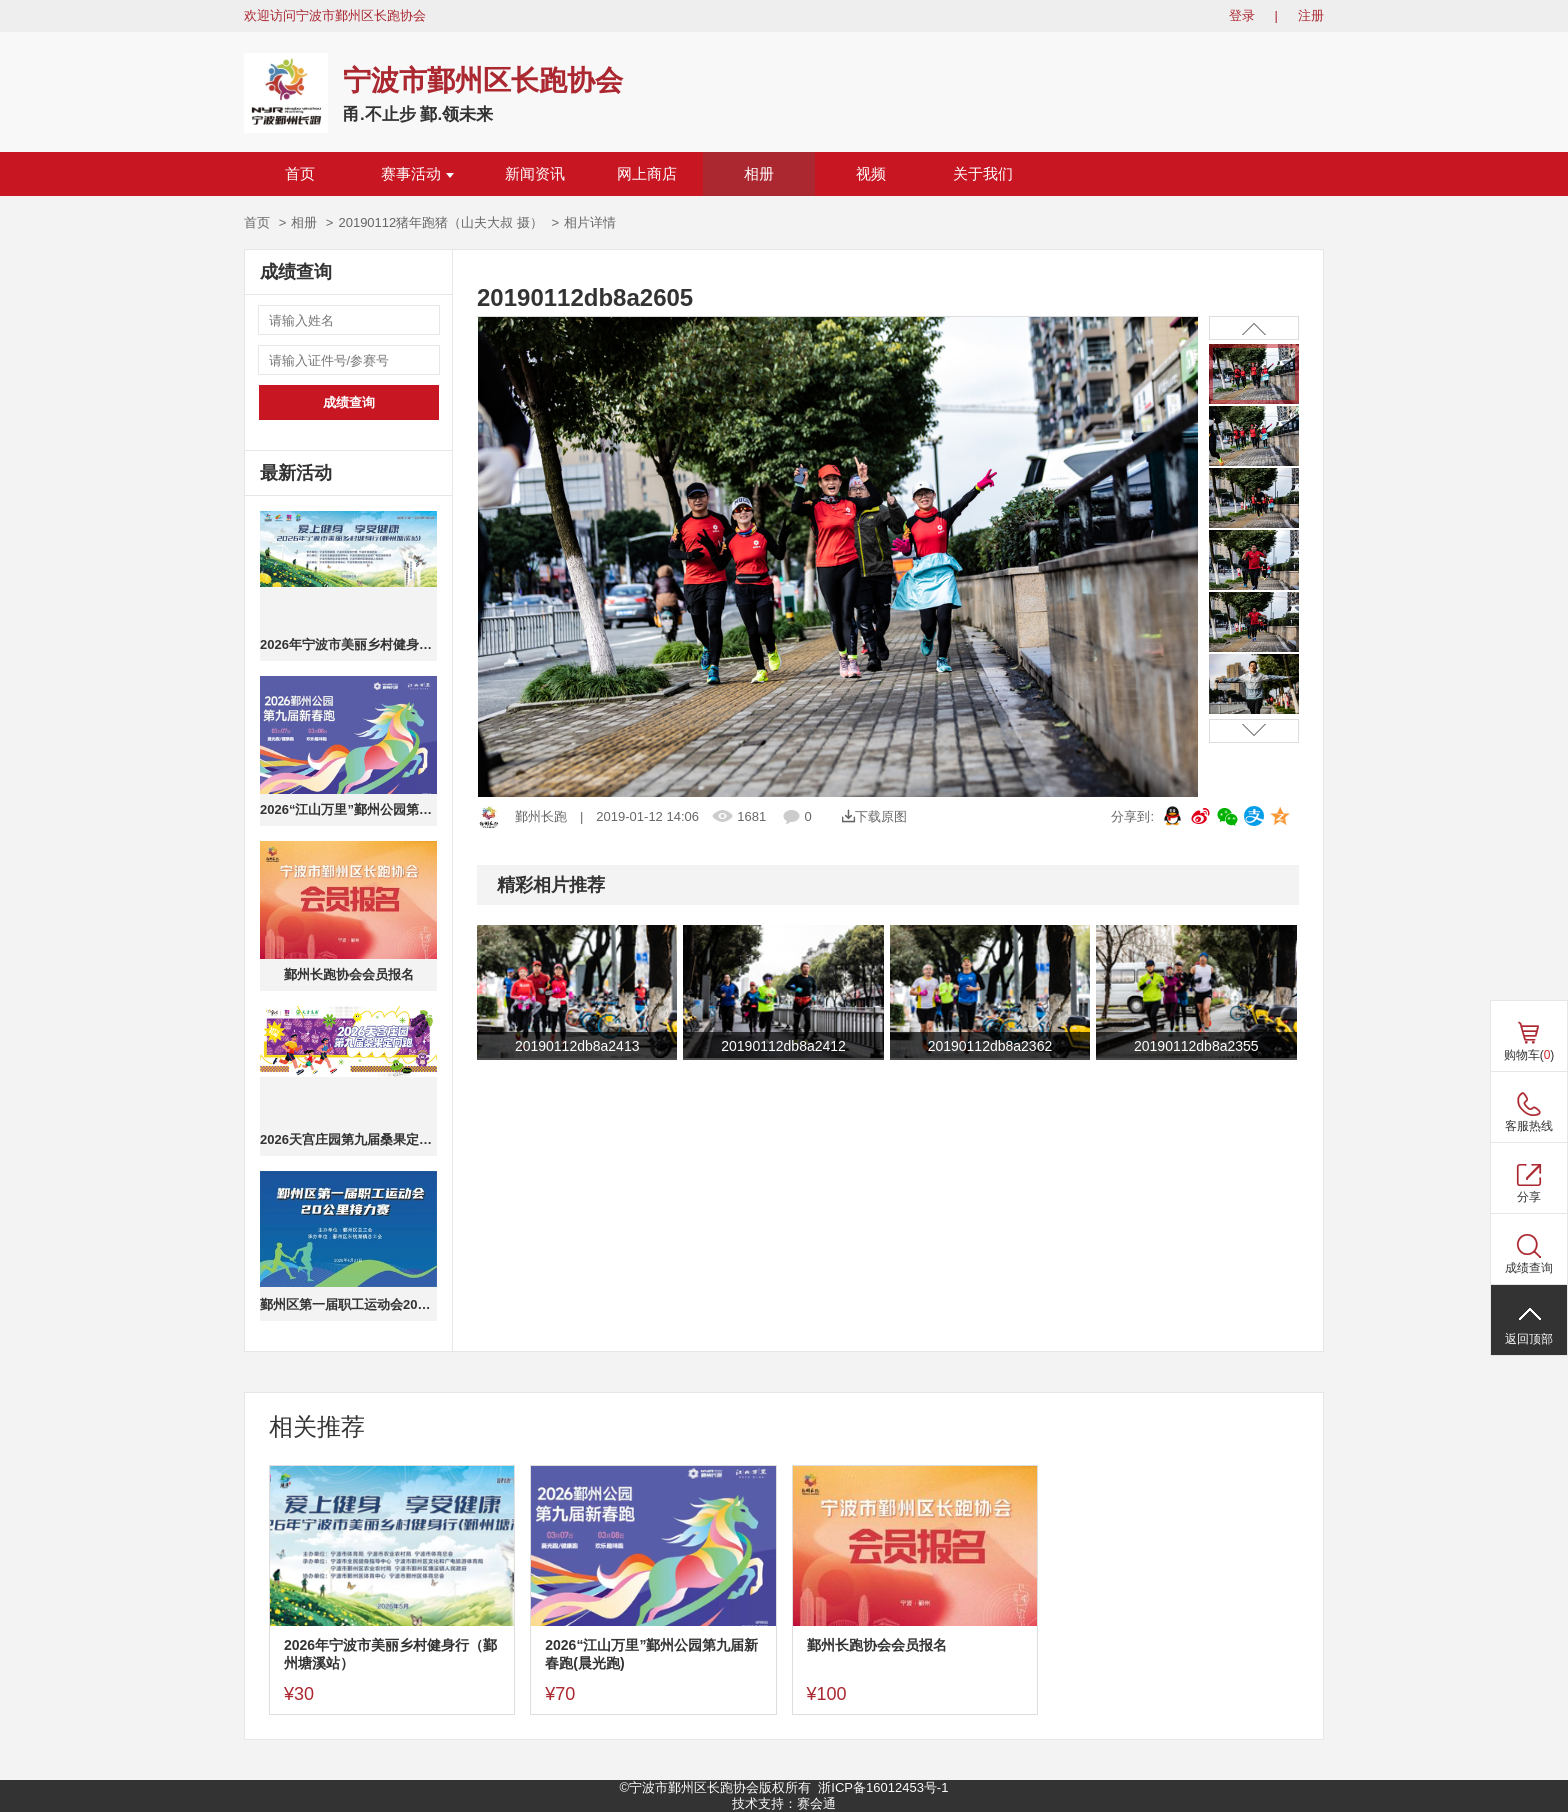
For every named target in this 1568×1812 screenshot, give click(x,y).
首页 (300, 174)
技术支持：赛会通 (784, 1803)
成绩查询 (349, 402)
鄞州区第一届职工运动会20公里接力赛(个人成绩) (348, 1304)
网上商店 (647, 174)
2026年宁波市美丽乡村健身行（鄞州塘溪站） (348, 644)
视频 (871, 174)
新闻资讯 (535, 174)
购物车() (1529, 1055)
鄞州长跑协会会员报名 (349, 974)
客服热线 (1529, 1126)
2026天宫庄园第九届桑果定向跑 (348, 1139)
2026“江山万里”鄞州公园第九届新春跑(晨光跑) (348, 809)
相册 (759, 174)
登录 (1242, 15)
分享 (1529, 1197)
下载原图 (874, 816)
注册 (1311, 15)
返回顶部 (1529, 1339)
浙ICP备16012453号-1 (883, 1787)
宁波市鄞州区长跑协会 (483, 80)
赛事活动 (417, 174)
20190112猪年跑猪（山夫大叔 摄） (440, 222)
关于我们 (983, 174)
